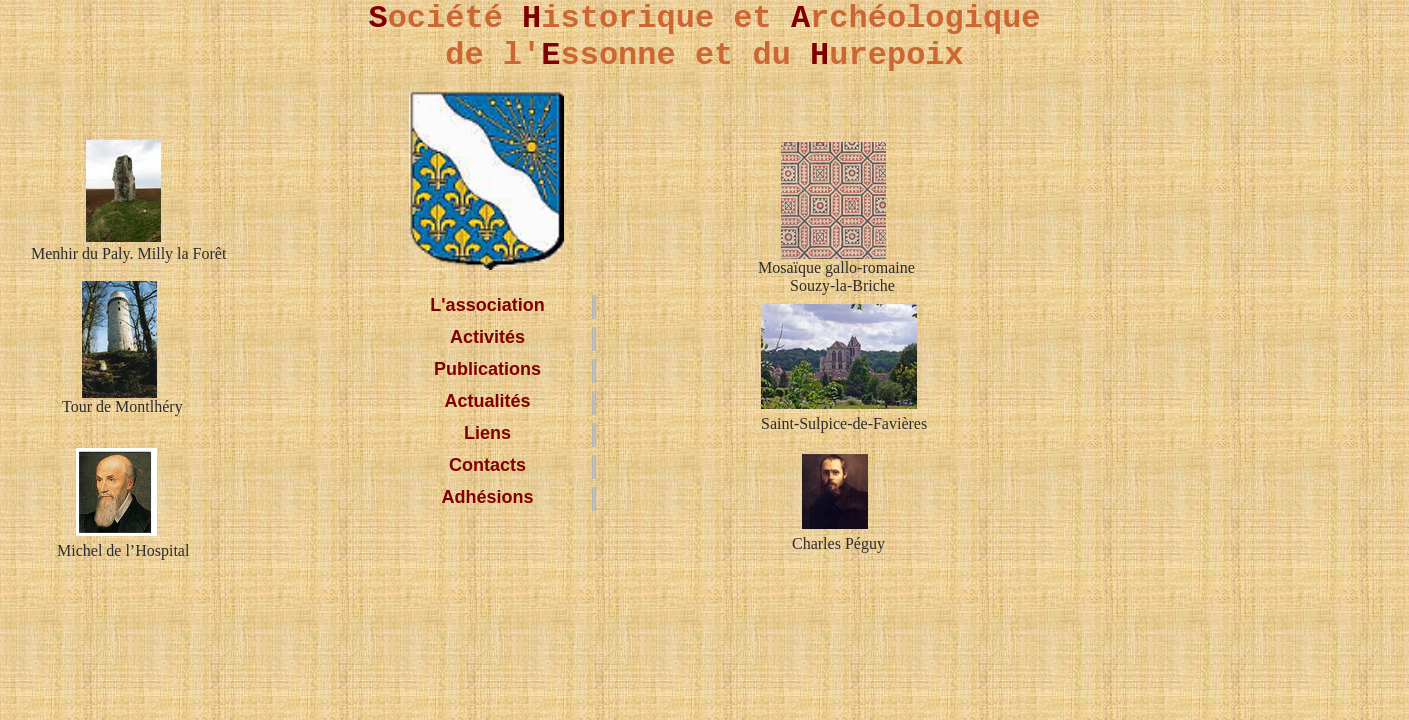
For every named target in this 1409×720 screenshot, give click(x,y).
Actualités (487, 401)
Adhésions (487, 497)
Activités (487, 337)
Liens (487, 433)
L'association (487, 305)
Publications (487, 369)
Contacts (487, 465)
